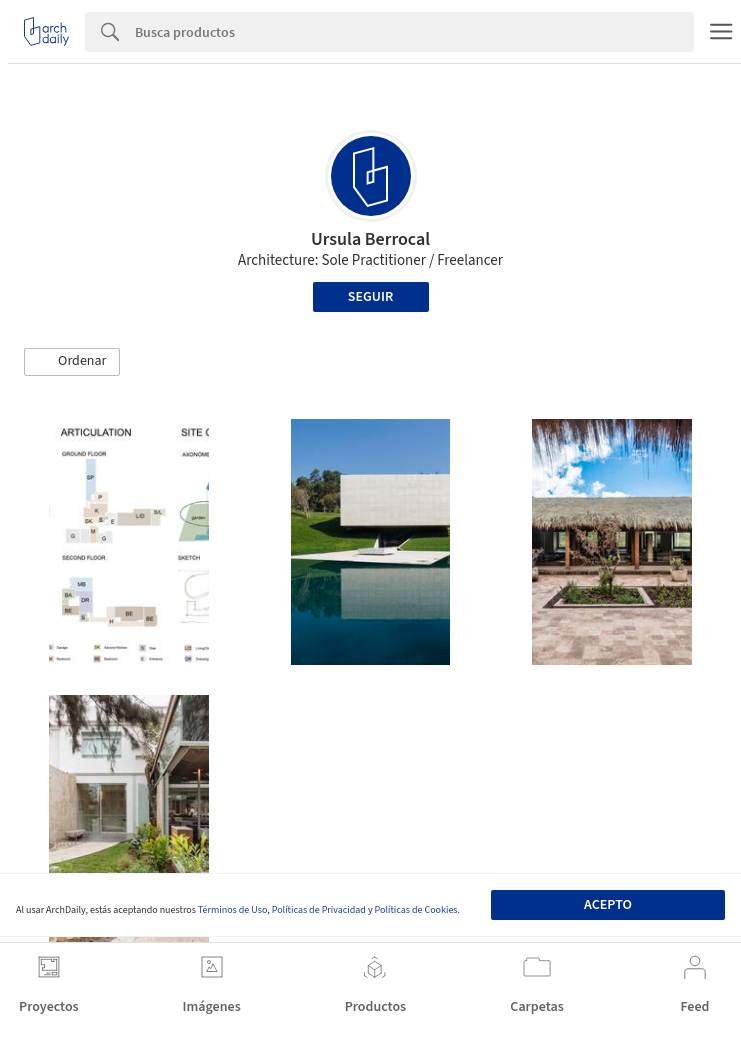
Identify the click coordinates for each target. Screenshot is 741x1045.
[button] (72, 362)
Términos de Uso (232, 910)
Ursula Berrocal (370, 239)
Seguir (370, 297)
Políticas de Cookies (416, 910)
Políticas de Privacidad (319, 910)
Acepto (608, 905)
